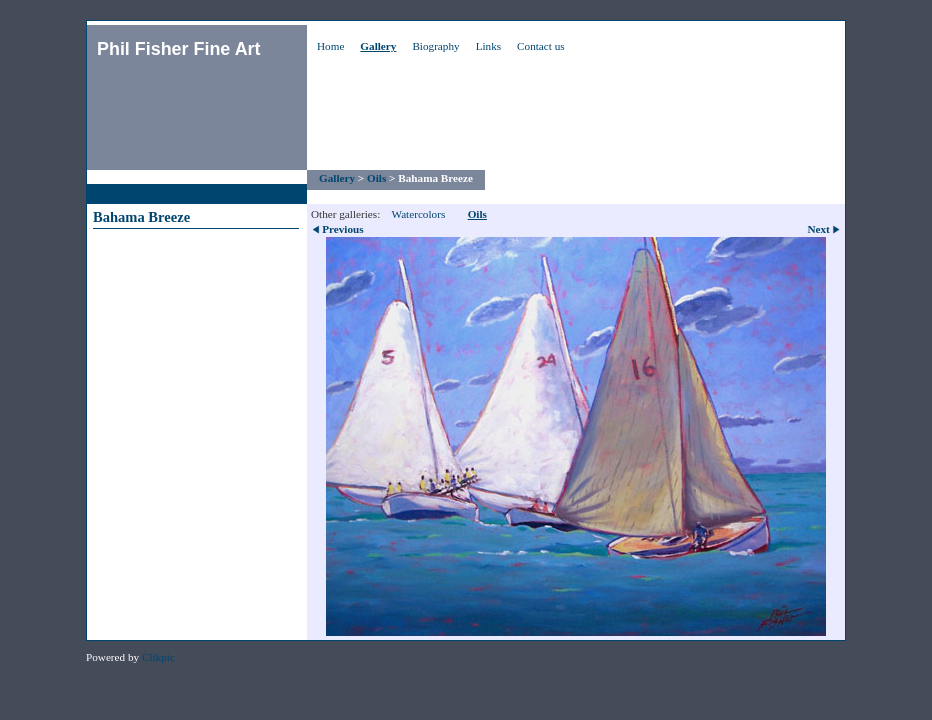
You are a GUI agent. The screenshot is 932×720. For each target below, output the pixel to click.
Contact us (541, 46)
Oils (376, 178)
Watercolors (418, 214)
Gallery (378, 46)
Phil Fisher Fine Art (179, 49)
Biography (435, 46)
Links (488, 46)
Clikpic (158, 657)
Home (330, 46)
